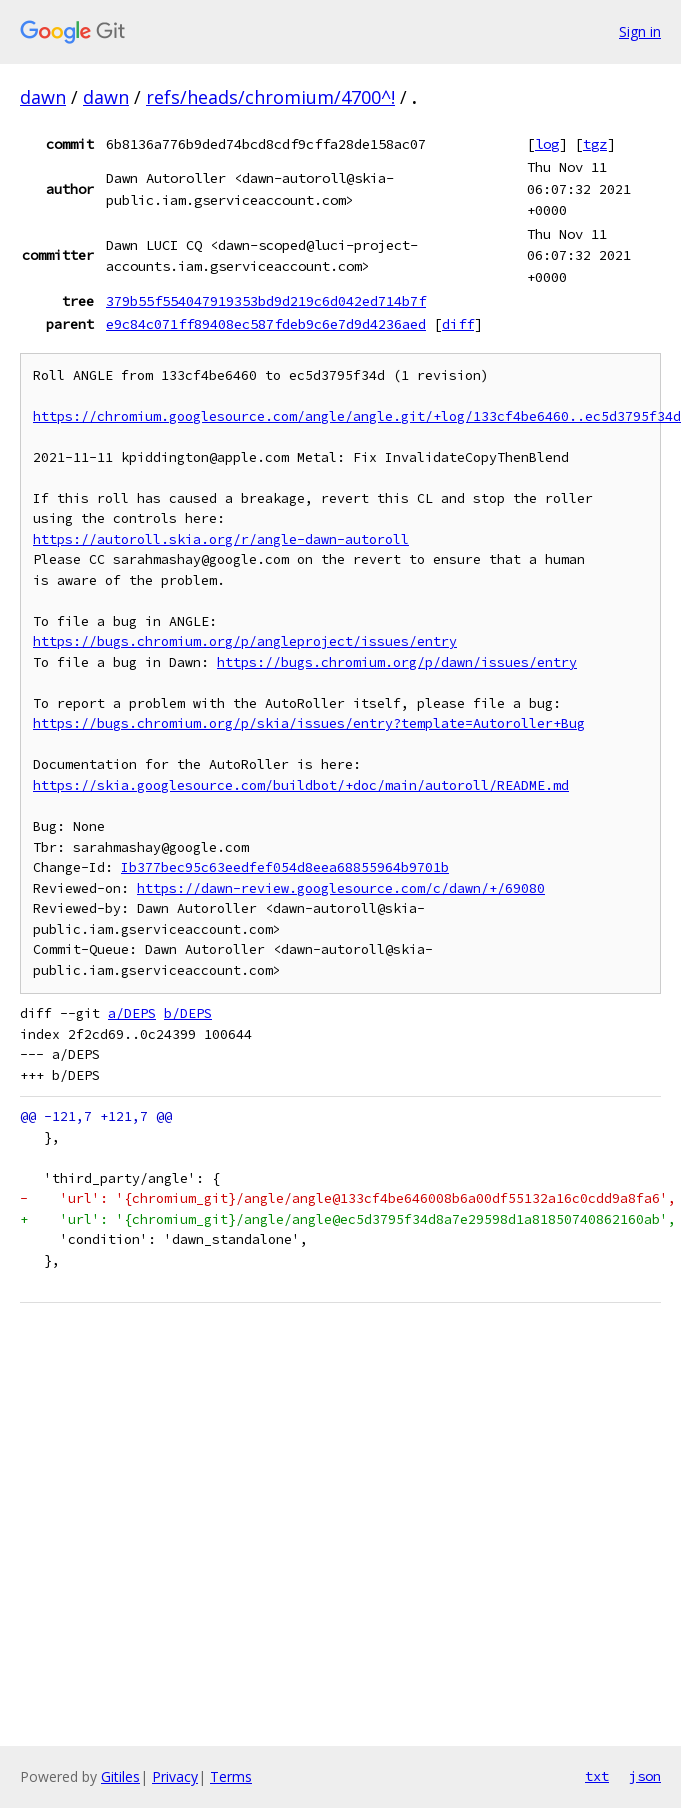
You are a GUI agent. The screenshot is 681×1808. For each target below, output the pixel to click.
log (547, 144)
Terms (231, 1776)
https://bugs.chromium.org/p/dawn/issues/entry (397, 662)
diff (458, 324)
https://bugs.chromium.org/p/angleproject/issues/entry (245, 641)
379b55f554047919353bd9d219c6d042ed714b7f (266, 301)
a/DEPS (132, 1013)
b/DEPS (188, 1013)
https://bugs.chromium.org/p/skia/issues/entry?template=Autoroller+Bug (309, 723)
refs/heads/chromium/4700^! (270, 97)
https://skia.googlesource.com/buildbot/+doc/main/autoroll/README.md (301, 785)
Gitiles (120, 1776)
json (645, 1776)
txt (597, 1776)
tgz (595, 144)
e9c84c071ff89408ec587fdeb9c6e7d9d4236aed (266, 324)
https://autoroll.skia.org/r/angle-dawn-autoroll (221, 539)
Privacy (175, 1776)
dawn (43, 97)
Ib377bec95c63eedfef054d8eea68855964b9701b (285, 867)
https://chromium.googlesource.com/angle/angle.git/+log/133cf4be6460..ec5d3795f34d (357, 416)
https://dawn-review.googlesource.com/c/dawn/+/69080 (341, 888)
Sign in (640, 31)
